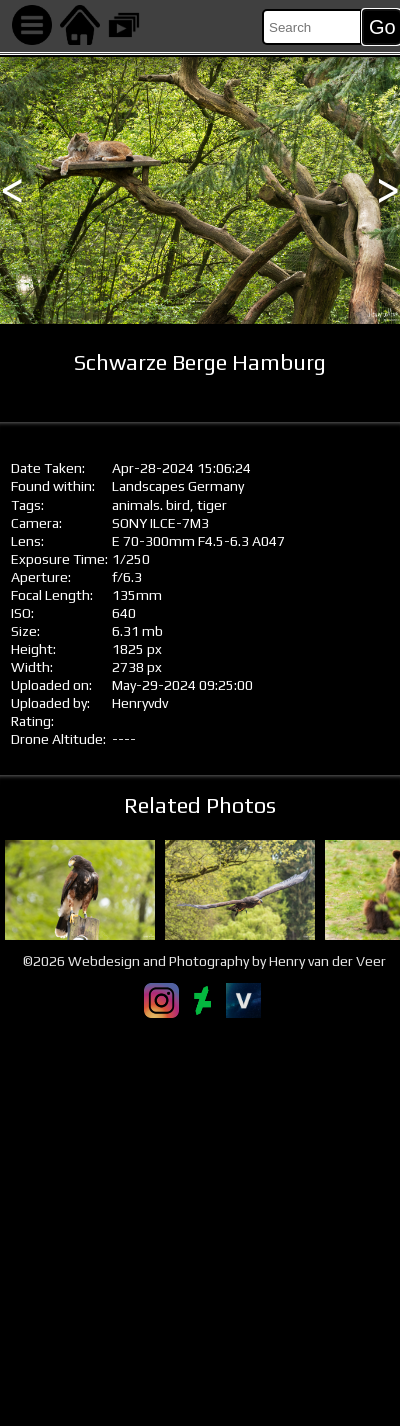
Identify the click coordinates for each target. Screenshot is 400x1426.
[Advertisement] (200, 1222)
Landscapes (148, 486)
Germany (216, 486)
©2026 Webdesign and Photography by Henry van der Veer (204, 961)
